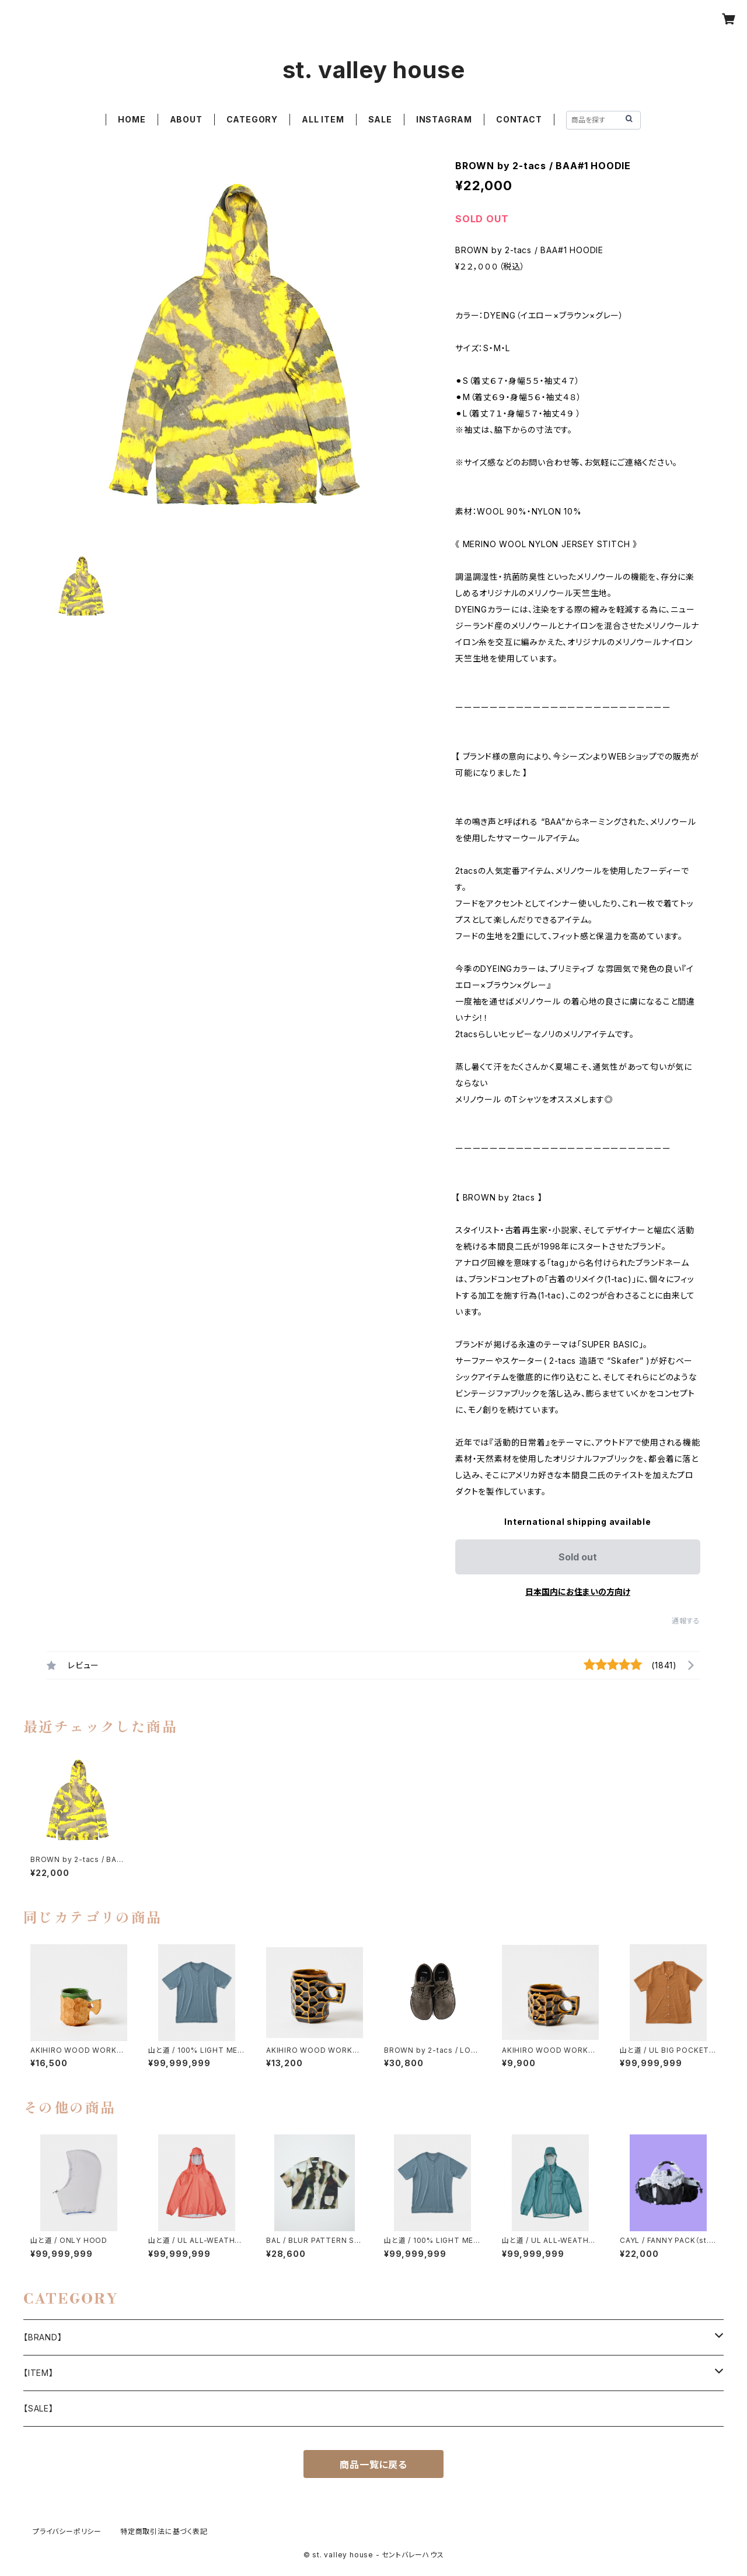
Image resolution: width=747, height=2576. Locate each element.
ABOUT (186, 119)
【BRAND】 (42, 2337)
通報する (686, 1620)
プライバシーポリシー (67, 2531)
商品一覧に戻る (373, 2464)
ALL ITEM (323, 119)
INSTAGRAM (444, 119)
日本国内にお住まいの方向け (577, 1592)
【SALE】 (38, 2408)
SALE (380, 119)
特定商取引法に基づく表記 (164, 2531)
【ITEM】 (38, 2373)
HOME (131, 119)
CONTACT (519, 119)
